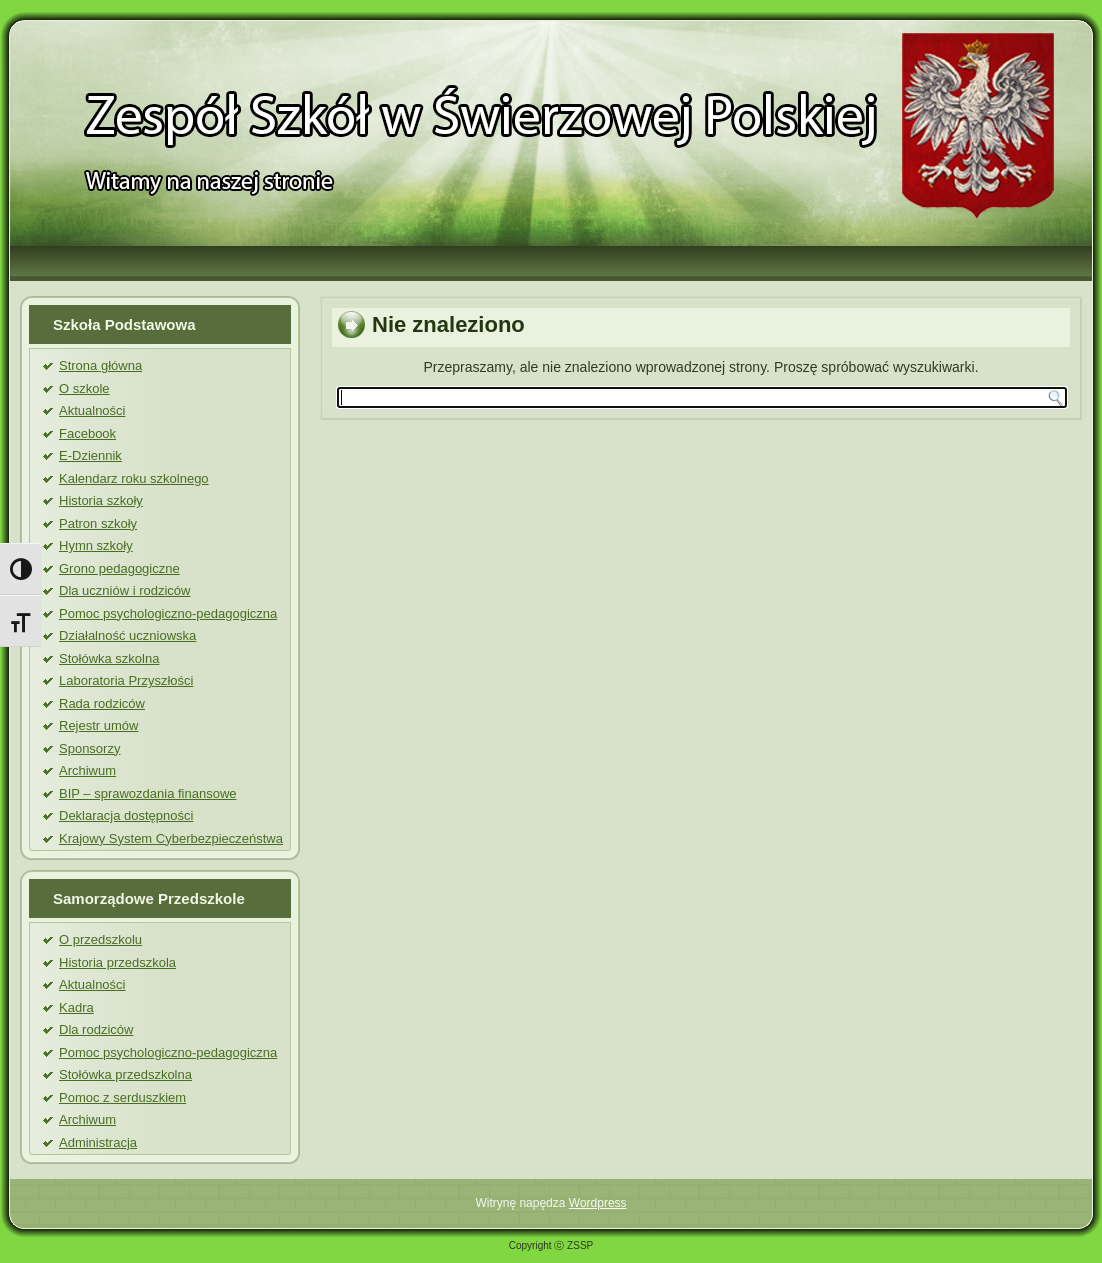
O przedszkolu (100, 939)
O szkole (84, 388)
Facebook (87, 433)
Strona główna (100, 365)
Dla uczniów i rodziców (125, 590)
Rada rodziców (102, 703)
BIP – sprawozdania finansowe (148, 793)
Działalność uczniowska (127, 635)
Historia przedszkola (117, 962)
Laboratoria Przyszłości (126, 680)
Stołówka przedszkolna (125, 1074)
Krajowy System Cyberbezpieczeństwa (171, 838)
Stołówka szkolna (109, 658)
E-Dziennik (90, 455)
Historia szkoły (101, 500)
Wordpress (598, 1203)
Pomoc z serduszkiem (122, 1097)
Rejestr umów (98, 725)
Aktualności (92, 410)
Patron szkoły (98, 523)
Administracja (98, 1142)
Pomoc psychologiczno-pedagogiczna (168, 613)
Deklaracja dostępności (126, 815)
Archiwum (87, 770)
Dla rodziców (96, 1029)
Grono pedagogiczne (119, 568)
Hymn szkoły (96, 545)
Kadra (76, 1007)
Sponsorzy (89, 748)
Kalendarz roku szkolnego (134, 478)
